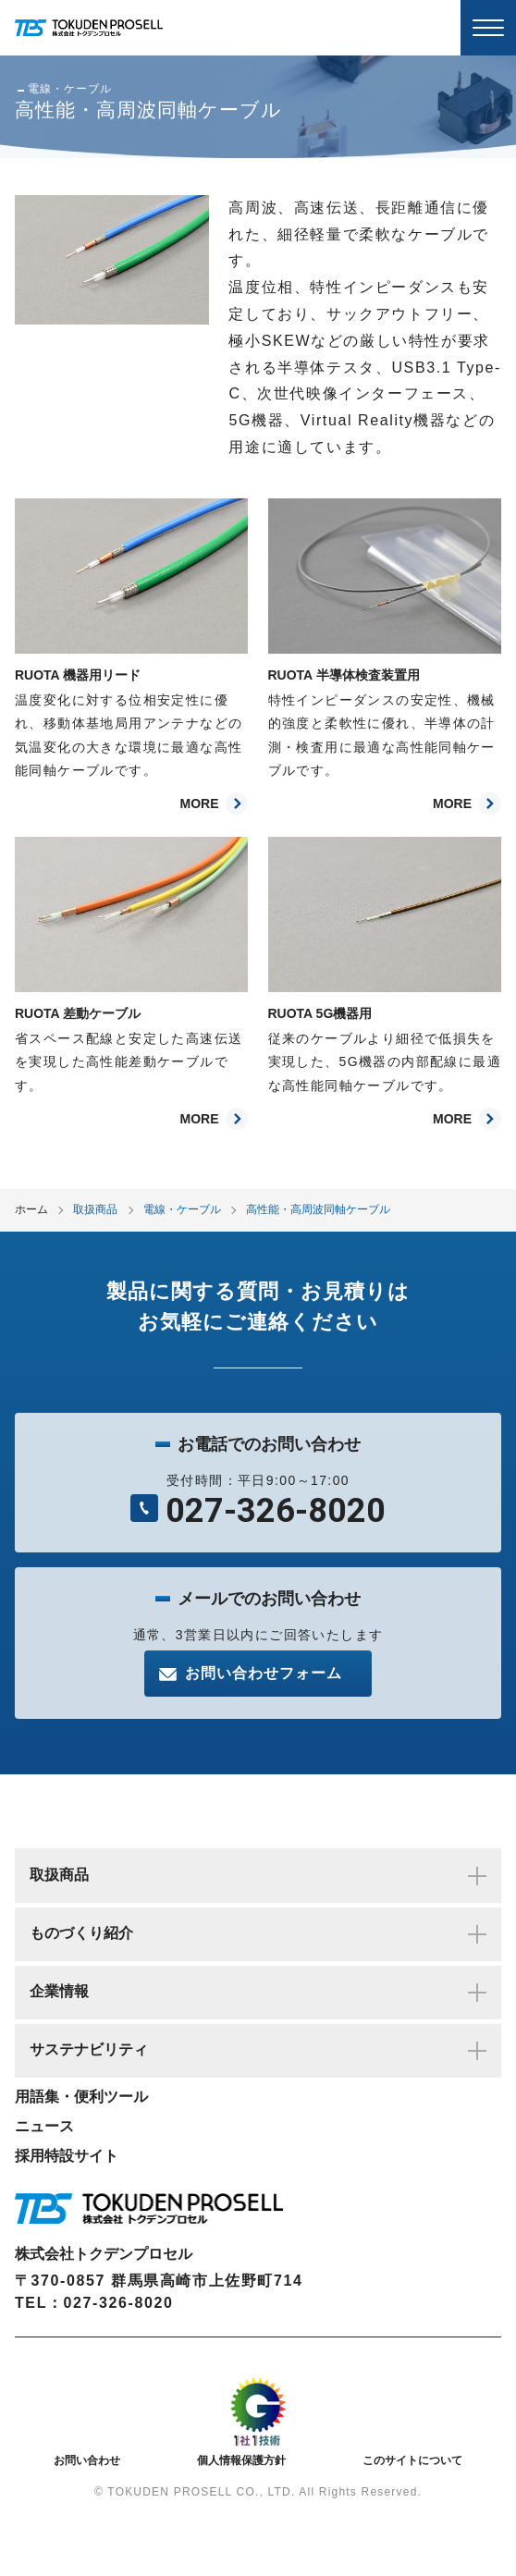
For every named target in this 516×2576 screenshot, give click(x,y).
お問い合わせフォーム (263, 1673)
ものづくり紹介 (258, 1934)
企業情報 (258, 1992)
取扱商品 (95, 1209)
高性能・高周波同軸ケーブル (318, 1209)
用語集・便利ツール (81, 2096)
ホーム (31, 1209)
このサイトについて (412, 2460)
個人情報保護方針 (241, 2460)
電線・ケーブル (182, 1209)
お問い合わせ (87, 2460)
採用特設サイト (66, 2156)
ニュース (44, 2126)
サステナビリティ (258, 2051)
